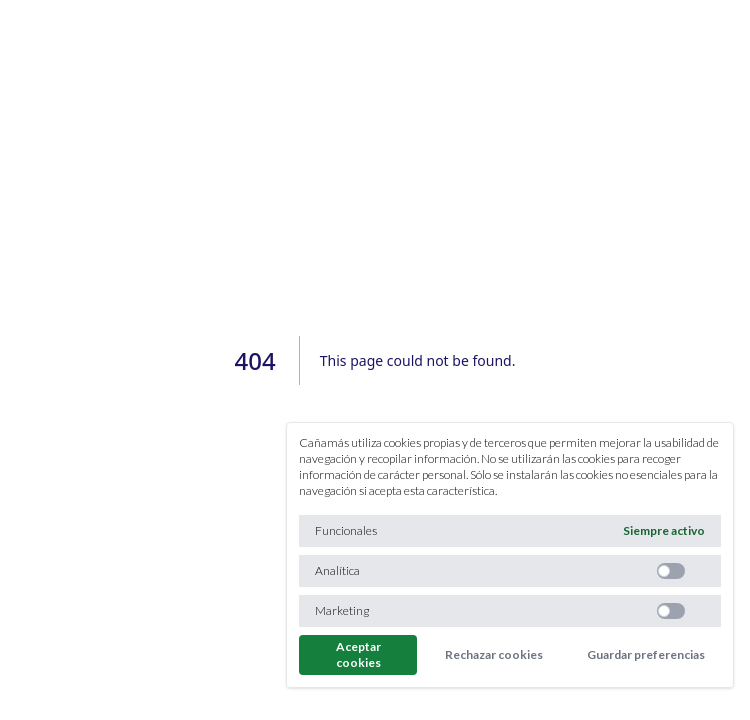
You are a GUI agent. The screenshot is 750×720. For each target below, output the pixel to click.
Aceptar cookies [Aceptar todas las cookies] (358, 654)
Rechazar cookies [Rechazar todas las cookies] (494, 654)
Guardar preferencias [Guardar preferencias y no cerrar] (646, 654)
